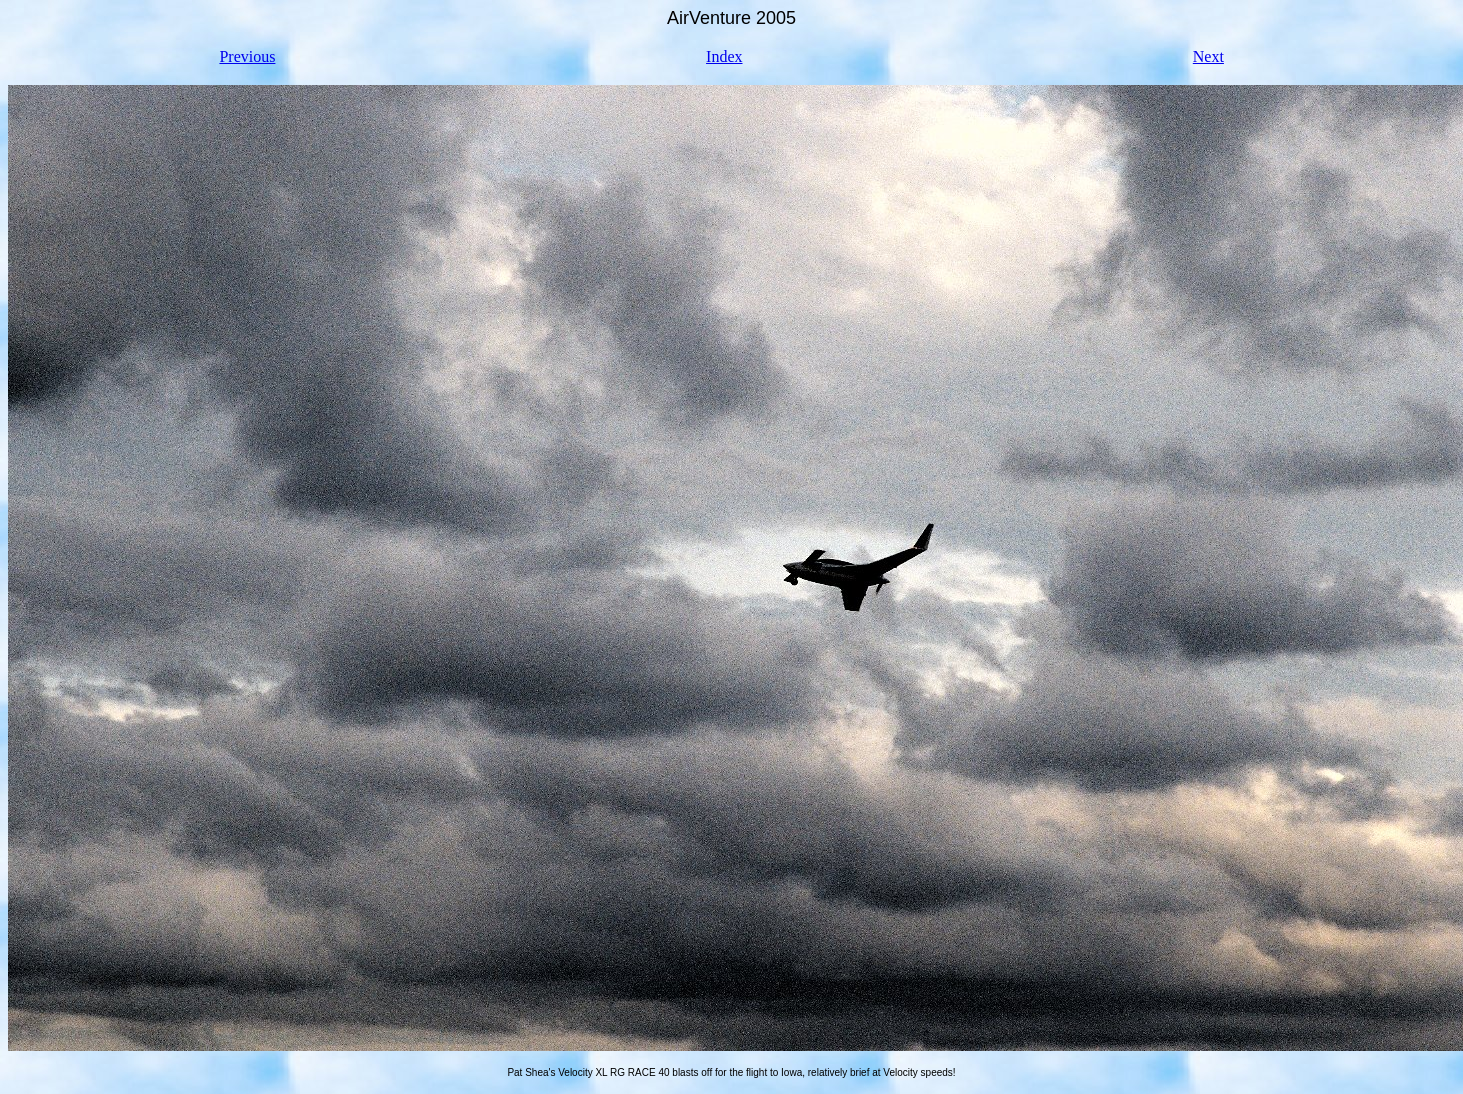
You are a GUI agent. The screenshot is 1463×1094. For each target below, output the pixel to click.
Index (724, 56)
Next (1208, 56)
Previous (247, 56)
